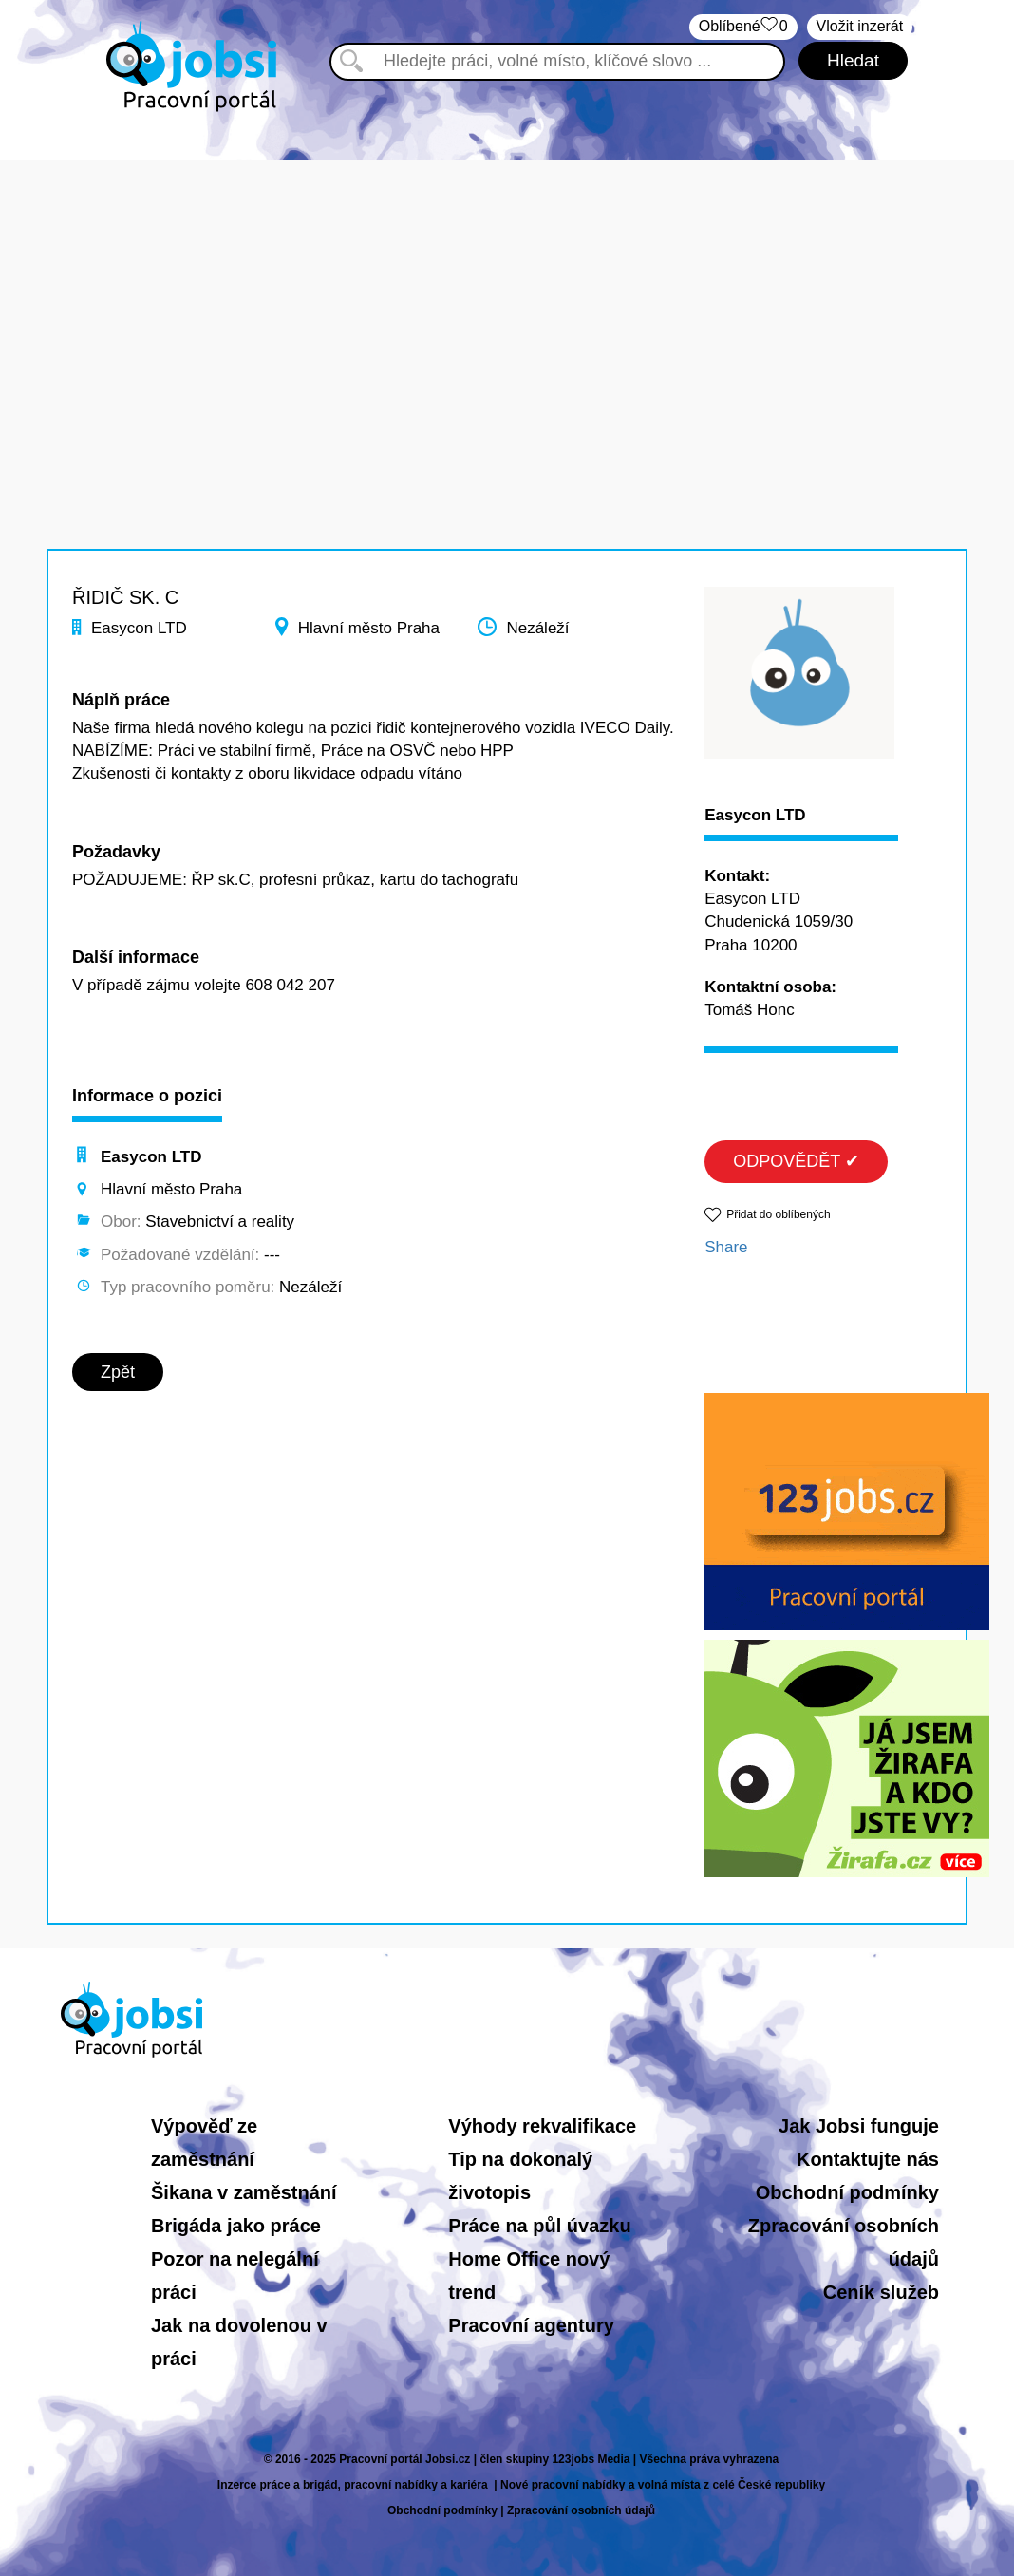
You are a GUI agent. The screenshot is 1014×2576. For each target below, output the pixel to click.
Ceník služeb (881, 2292)
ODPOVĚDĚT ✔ (796, 1161)
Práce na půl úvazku (539, 2225)
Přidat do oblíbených (778, 1214)
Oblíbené (743, 27)
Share (725, 1247)
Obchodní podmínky (847, 2192)
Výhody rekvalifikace (542, 2125)
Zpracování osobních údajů (581, 2510)
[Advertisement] (507, 292)
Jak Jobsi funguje (859, 2125)
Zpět (118, 1372)
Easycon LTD (754, 815)
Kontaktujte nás (868, 2159)
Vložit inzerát (860, 26)
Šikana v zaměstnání (244, 2192)
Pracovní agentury (531, 2325)
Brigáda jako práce (236, 2225)
